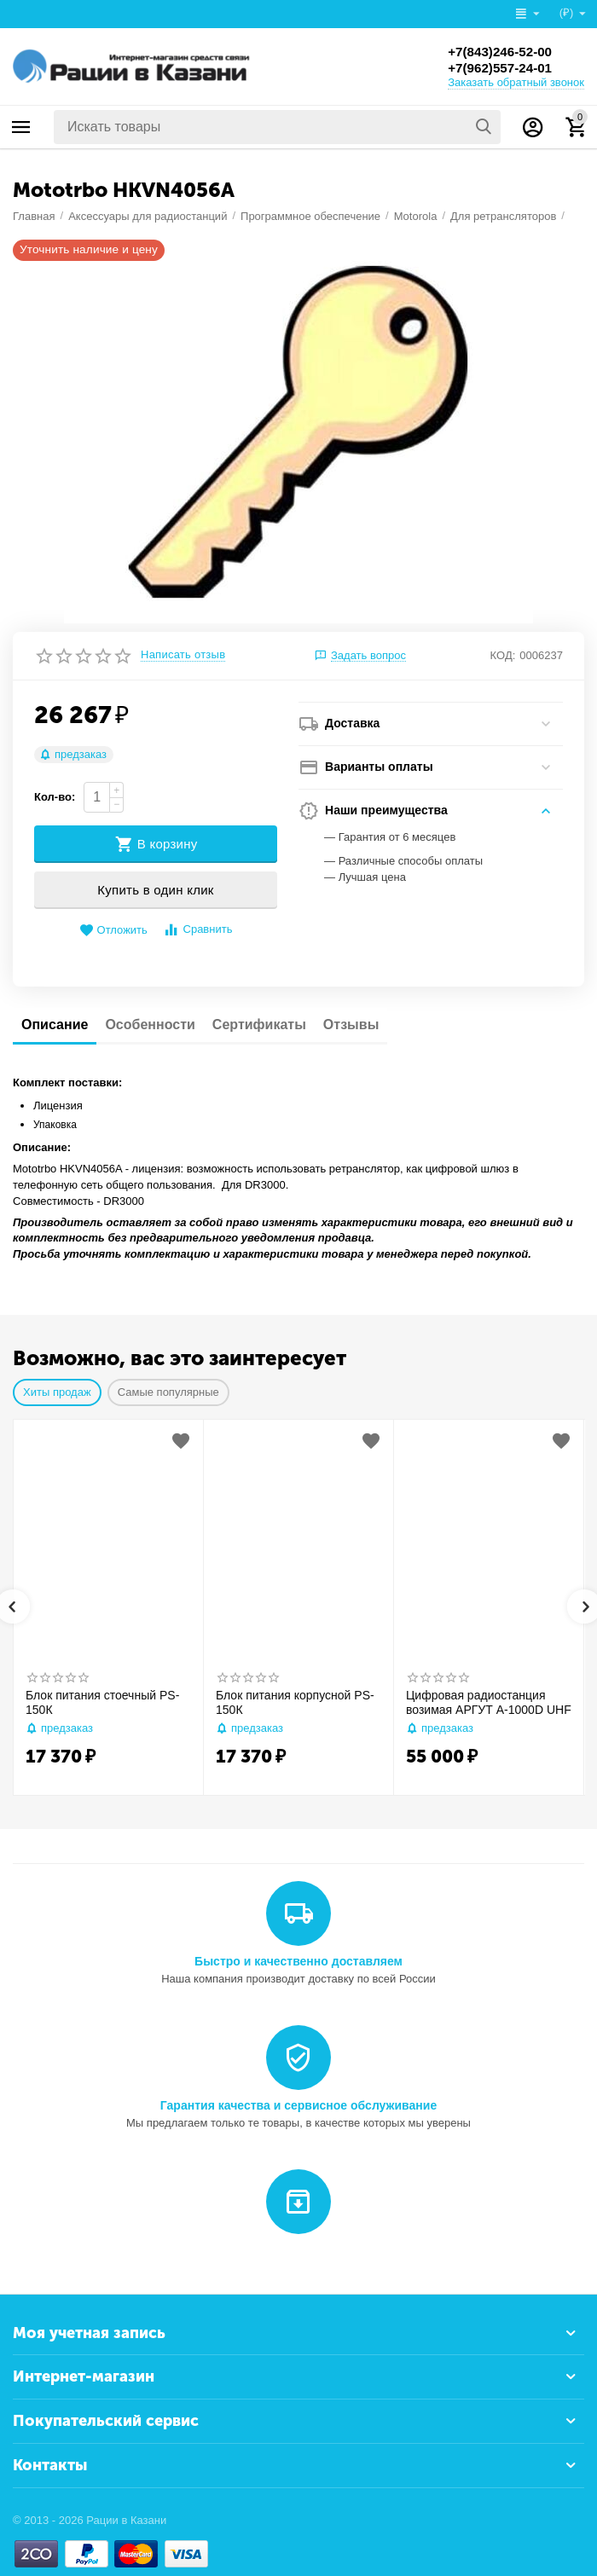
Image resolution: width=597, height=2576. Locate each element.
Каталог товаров (21, 127)
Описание (54, 1024)
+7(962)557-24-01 (503, 68)
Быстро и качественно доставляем (298, 1961)
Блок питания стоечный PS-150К (102, 1702)
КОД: (503, 655)
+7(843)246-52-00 (503, 50)
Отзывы (351, 1024)
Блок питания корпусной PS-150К (295, 1702)
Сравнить (197, 930)
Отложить (113, 930)
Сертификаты (259, 1024)
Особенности (149, 1024)
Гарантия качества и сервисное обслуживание (298, 2105)
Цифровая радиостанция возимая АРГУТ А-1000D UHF (488, 1702)
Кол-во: (54, 796)
